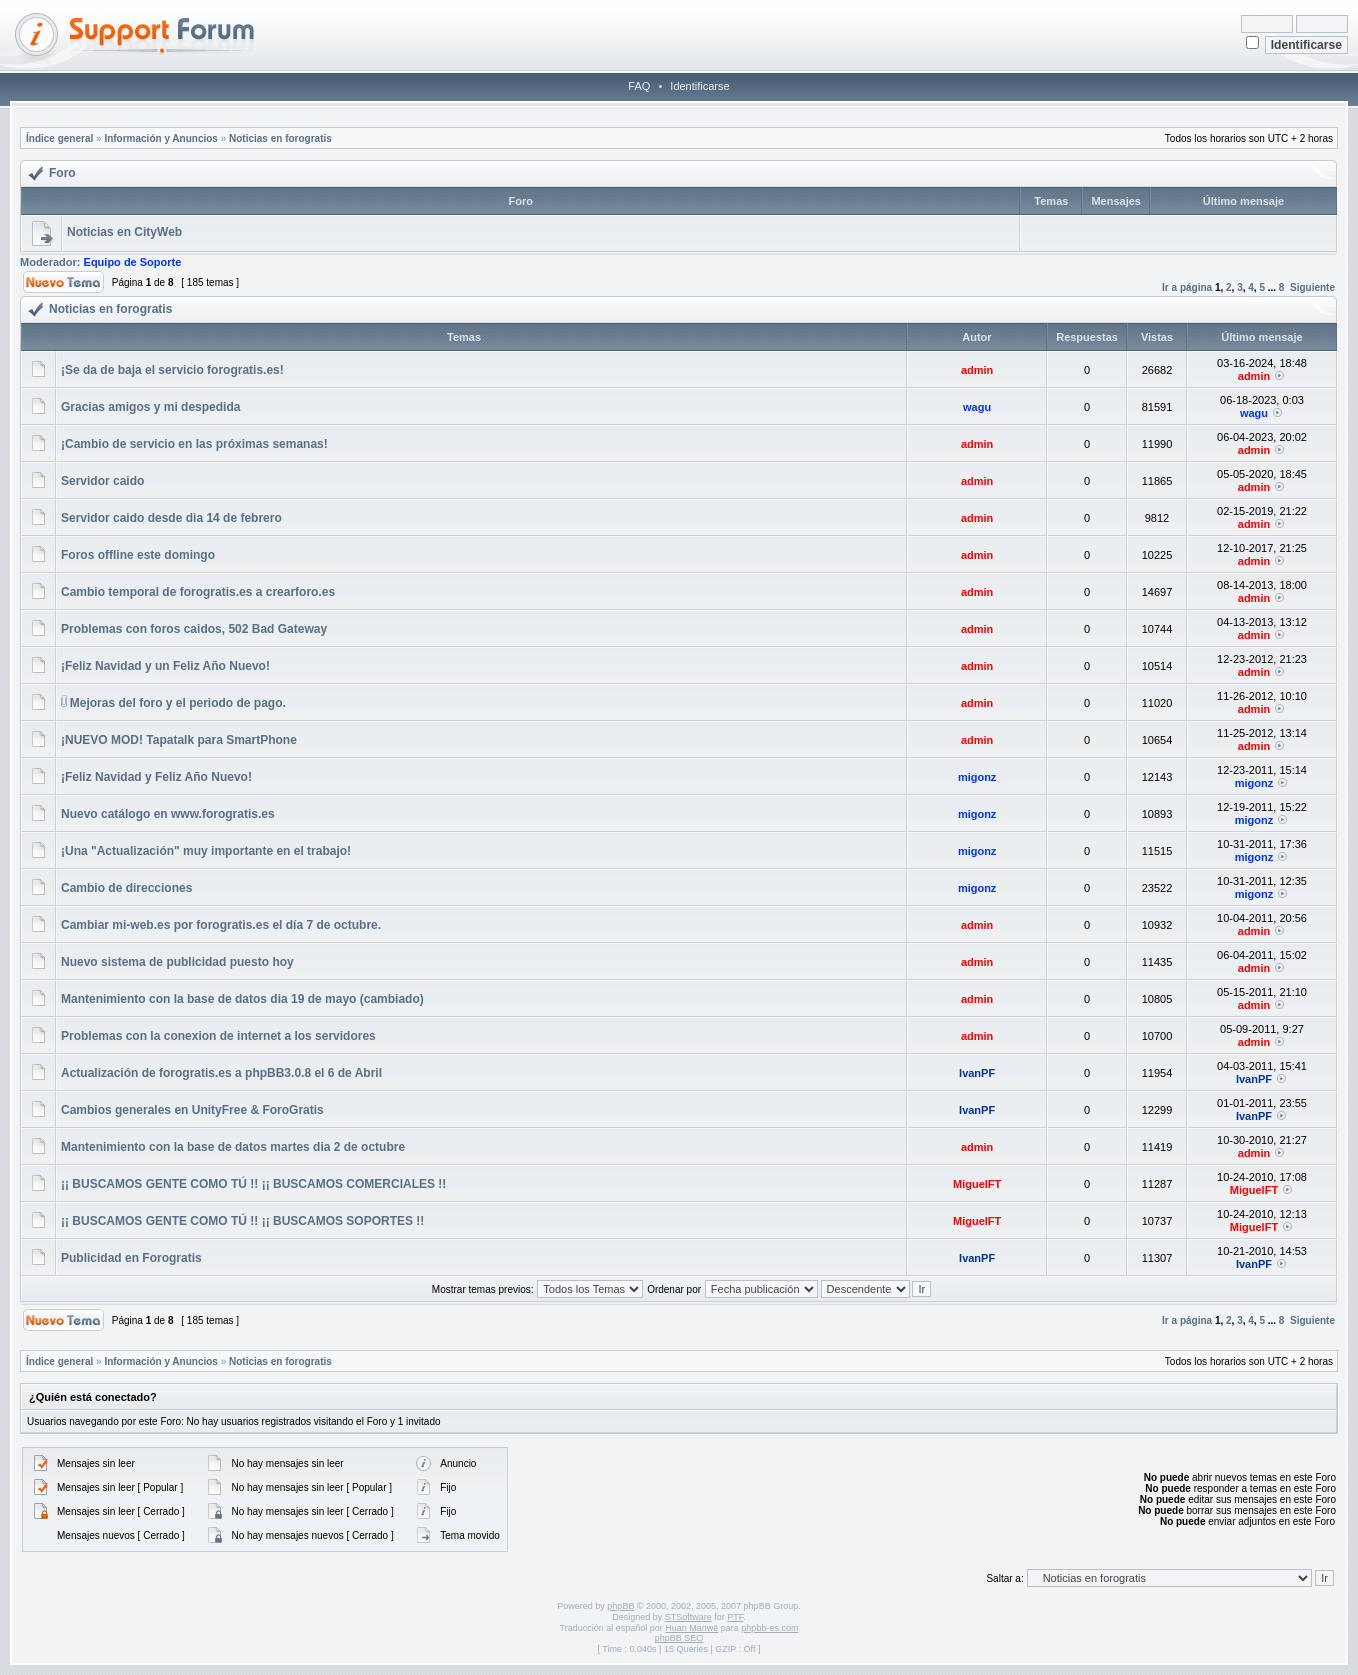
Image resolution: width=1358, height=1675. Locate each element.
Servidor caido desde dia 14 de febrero (171, 518)
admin (977, 370)
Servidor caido (102, 481)
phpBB (620, 1606)
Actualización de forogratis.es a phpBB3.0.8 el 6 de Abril (221, 1073)
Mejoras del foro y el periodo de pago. (178, 703)
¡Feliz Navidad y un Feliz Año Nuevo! (165, 666)
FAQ (639, 86)
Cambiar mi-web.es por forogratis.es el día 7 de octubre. (221, 925)
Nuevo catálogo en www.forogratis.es (168, 814)
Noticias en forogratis (280, 138)
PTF (735, 1617)
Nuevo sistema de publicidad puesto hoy (177, 962)
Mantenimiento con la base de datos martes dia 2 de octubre (233, 1147)
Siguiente (1312, 287)
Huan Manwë (691, 1628)
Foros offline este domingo (138, 555)
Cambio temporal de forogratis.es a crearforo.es (198, 592)
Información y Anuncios (161, 138)
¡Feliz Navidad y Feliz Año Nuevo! (156, 777)
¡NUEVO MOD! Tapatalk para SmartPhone (179, 740)
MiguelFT (977, 1184)
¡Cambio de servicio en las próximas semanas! (194, 444)
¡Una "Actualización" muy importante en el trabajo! (206, 851)
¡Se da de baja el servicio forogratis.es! (172, 370)
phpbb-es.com (769, 1628)
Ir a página (1187, 287)
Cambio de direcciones (126, 888)
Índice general (59, 138)
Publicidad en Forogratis (131, 1258)
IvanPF (977, 1073)
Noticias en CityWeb (124, 232)
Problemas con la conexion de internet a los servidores (218, 1036)
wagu (977, 407)
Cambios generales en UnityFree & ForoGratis (192, 1110)
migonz (977, 777)
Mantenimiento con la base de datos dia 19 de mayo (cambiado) (242, 999)
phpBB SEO (679, 1638)
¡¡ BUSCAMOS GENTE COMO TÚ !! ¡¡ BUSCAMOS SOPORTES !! (242, 1221)
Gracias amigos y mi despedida (150, 407)
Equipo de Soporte (133, 262)
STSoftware (688, 1617)
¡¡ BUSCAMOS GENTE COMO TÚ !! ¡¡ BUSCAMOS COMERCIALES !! (253, 1184)
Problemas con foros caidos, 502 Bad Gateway (194, 629)
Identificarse (699, 86)
